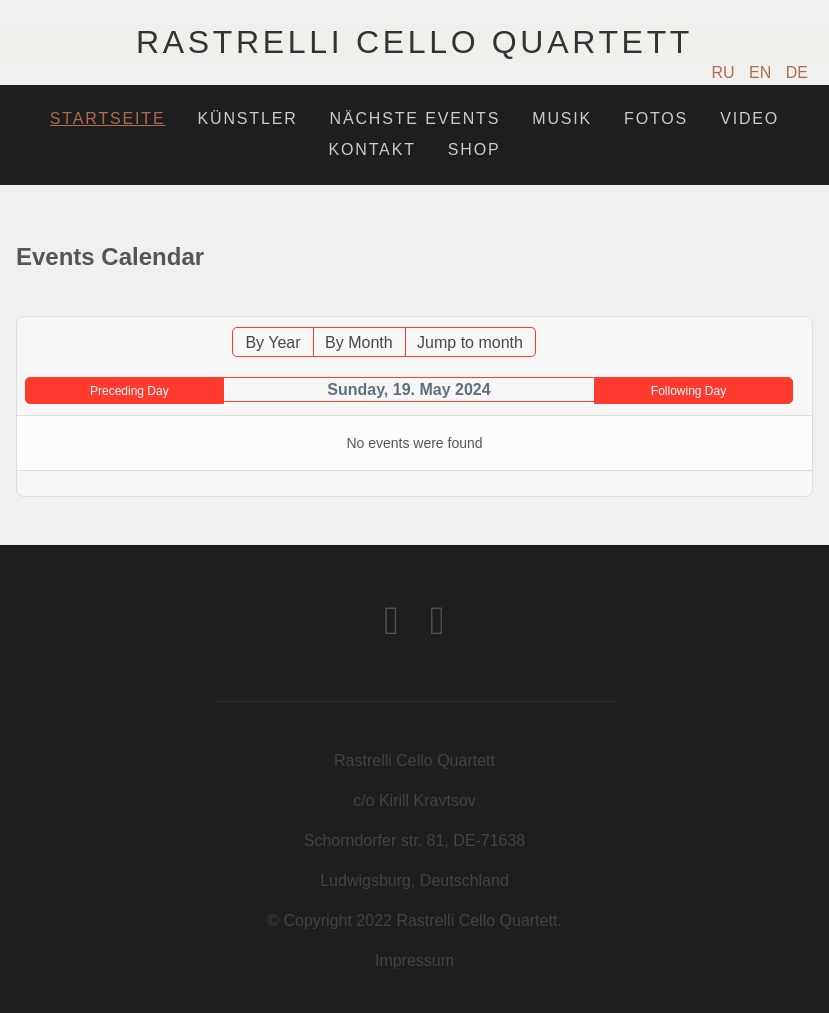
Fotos (656, 118)
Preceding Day (129, 391)
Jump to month (470, 342)
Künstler (247, 118)
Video (749, 118)
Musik (562, 118)
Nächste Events (415, 118)
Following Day (688, 391)
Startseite (108, 118)
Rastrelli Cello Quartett (414, 42)
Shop (474, 149)
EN (762, 72)
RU (726, 72)
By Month (359, 342)
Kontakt (372, 149)
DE (797, 72)
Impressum (414, 960)
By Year (272, 342)
